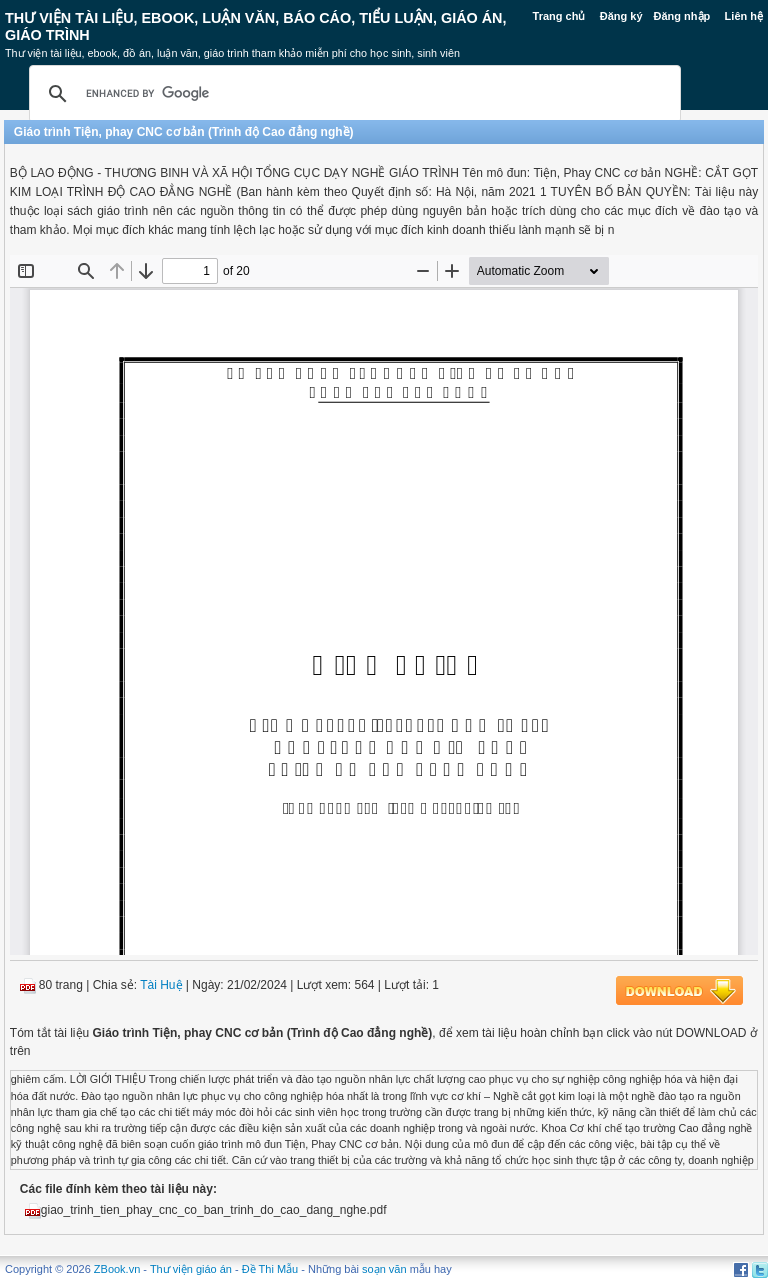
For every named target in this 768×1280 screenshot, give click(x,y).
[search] (352, 94)
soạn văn (384, 1269)
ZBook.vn (117, 1269)
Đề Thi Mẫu (270, 1269)
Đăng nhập (682, 16)
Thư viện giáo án (191, 1269)
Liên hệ (744, 16)
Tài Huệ (161, 985)
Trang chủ (559, 16)
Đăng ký (621, 16)
